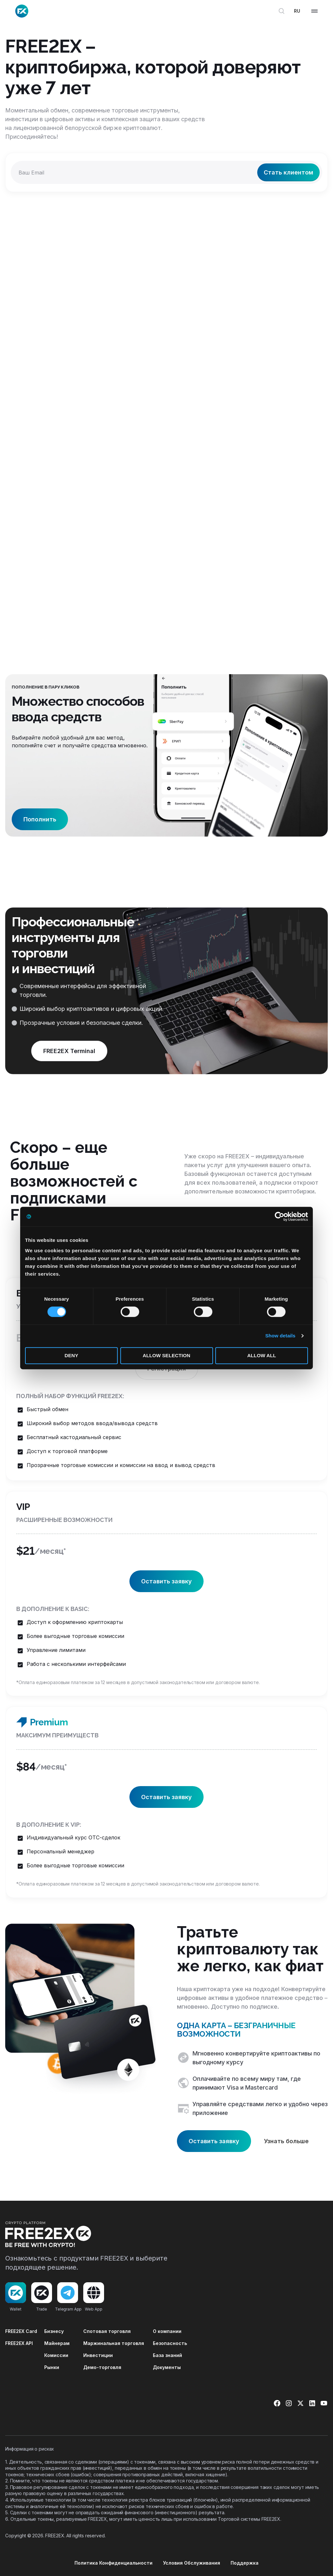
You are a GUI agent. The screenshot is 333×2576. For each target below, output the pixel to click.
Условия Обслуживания (191, 2563)
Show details (280, 1335)
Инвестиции (98, 2355)
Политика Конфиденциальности (113, 2563)
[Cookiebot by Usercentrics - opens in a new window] (279, 1216)
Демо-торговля (102, 2367)
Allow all (261, 1355)
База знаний (167, 2355)
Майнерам (57, 2343)
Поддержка (245, 2563)
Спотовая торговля (107, 2331)
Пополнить (39, 819)
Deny (71, 1355)
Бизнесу (54, 2331)
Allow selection (167, 1355)
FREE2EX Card (21, 2331)
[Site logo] (21, 11)
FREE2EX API (19, 2343)
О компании (167, 2331)
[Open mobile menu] (314, 11)
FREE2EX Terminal (69, 1051)
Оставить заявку (166, 1581)
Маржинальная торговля (113, 2343)
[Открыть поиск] (282, 11)
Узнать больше (286, 2141)
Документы (167, 2367)
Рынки (51, 2367)
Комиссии (56, 2355)
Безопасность (170, 2343)
